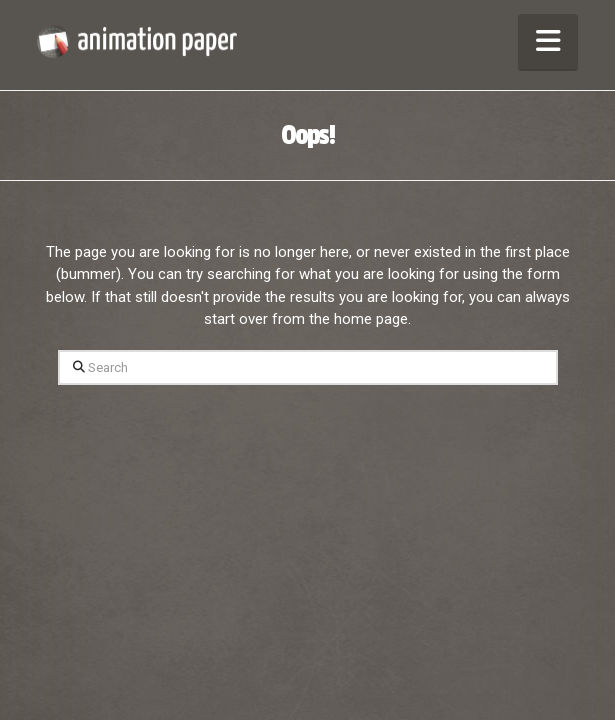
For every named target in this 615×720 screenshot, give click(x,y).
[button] (548, 41)
